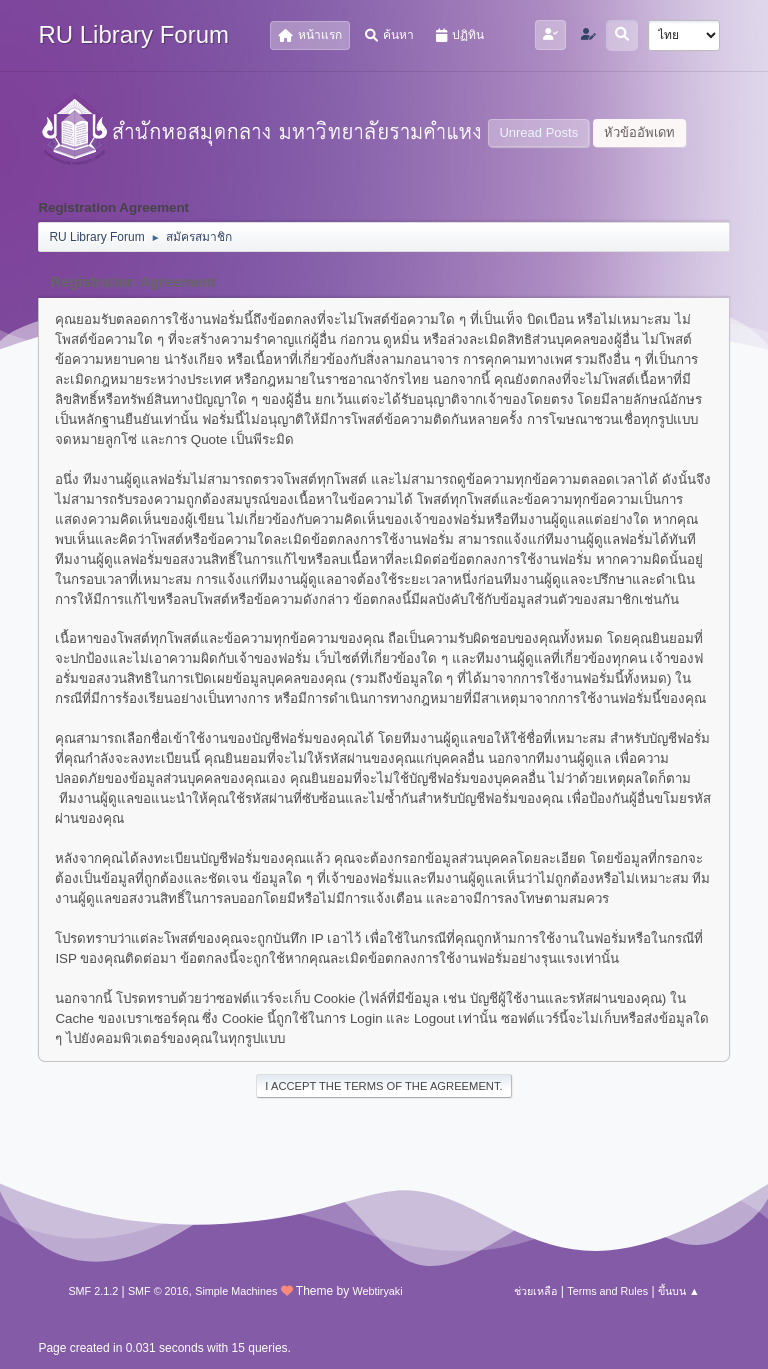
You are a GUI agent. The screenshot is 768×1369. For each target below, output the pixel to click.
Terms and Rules (607, 1291)
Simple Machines (236, 1291)
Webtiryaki (377, 1291)
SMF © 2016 (158, 1291)
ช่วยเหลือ (535, 1291)
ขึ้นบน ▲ (679, 1291)
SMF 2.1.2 (93, 1291)
